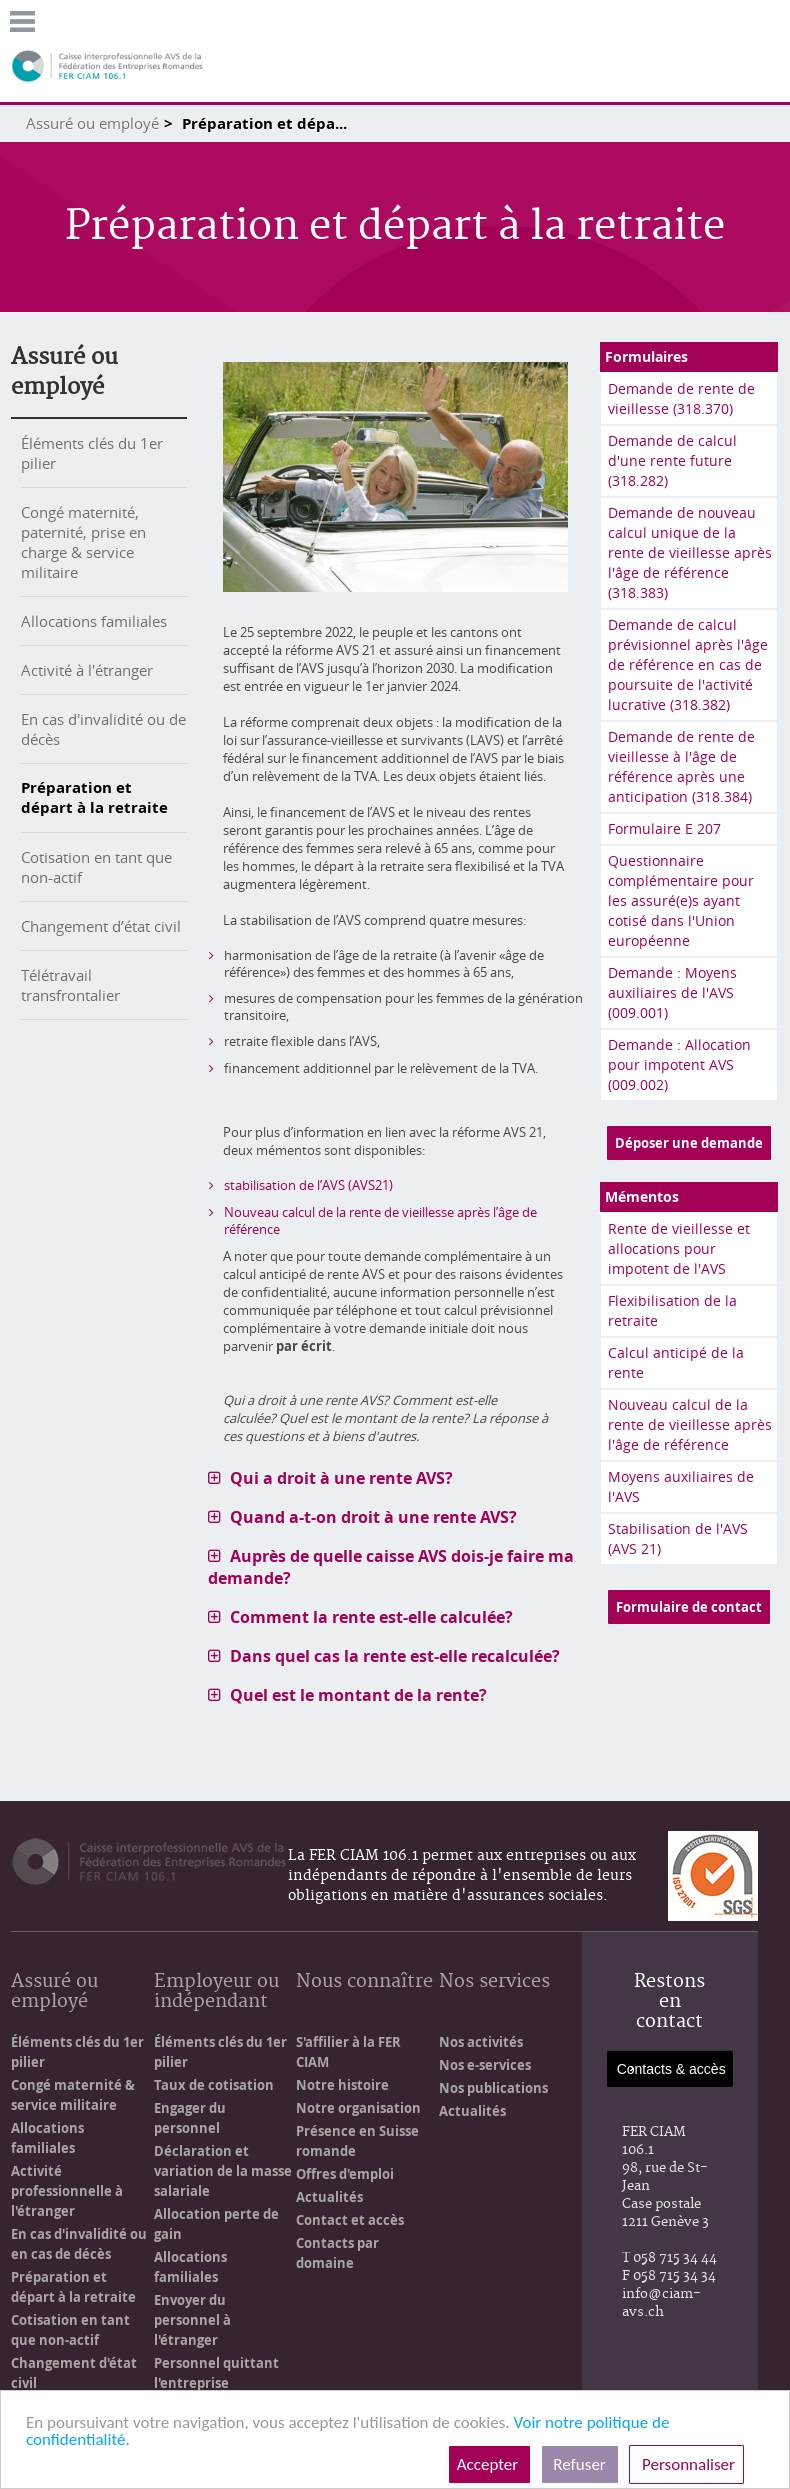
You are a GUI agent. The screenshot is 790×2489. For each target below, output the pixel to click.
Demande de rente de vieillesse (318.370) (681, 398)
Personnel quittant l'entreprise (216, 2373)
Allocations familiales (94, 621)
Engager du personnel (190, 2118)
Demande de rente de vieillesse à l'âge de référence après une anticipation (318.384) (681, 766)
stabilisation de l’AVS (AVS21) (308, 1185)
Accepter (489, 2464)
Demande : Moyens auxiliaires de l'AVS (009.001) (672, 992)
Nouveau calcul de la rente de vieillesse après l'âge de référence (690, 1424)
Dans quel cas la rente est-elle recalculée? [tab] (395, 1656)
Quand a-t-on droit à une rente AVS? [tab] (373, 1517)
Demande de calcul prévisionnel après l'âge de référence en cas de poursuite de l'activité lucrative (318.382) (688, 664)
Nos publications (493, 2088)
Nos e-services (485, 2065)
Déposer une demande (689, 1143)
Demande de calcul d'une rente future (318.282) (672, 460)
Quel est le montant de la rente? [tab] (358, 1695)
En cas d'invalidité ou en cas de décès (79, 2244)
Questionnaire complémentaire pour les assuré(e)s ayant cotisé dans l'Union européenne (681, 900)
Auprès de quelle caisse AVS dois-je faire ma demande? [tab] (391, 1567)
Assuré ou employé (92, 123)
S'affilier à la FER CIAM (348, 2052)
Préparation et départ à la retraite (94, 797)
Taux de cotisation (214, 2085)
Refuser (580, 2464)
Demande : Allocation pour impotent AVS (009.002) (679, 1064)
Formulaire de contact (689, 1607)
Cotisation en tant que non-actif (70, 2330)
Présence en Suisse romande (357, 2141)
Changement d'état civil (74, 2373)
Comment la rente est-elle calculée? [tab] (371, 1617)
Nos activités (481, 2042)
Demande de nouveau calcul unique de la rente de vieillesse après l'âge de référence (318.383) (690, 552)
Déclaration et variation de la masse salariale (223, 2171)
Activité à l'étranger (87, 670)
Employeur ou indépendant (216, 1992)
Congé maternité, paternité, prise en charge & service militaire (83, 542)
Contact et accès (350, 2220)
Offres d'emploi (345, 2174)
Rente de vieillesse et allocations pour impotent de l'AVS (679, 1248)
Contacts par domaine (337, 2253)
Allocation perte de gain (216, 2224)
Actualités (329, 2197)
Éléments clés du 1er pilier (77, 2052)
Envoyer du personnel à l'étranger (192, 2320)
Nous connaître (364, 1982)
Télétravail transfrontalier (70, 985)
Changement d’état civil (101, 926)
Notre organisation (358, 2108)
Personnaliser (686, 2464)
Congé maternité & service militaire (73, 2095)
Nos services (494, 1982)
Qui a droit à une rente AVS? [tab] (341, 1478)
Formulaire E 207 (664, 828)
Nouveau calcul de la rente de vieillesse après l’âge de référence (380, 1220)
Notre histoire (342, 2085)
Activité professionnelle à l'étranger (67, 2191)
